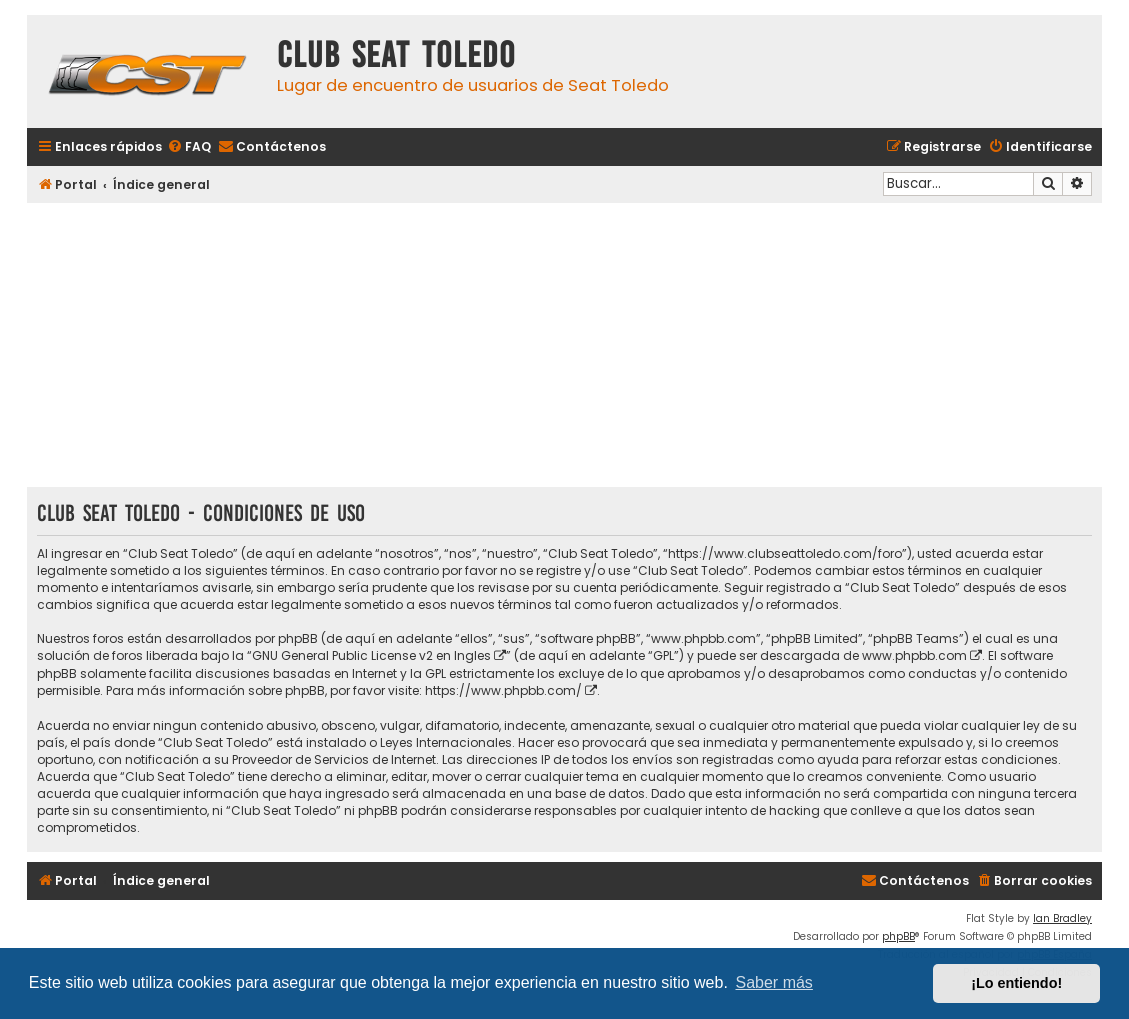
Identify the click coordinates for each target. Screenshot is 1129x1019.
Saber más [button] (774, 982)
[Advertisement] (564, 347)
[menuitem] (189, 147)
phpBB (898, 936)
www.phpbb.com (914, 655)
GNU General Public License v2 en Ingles (371, 655)
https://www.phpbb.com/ (503, 690)
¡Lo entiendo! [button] (1016, 983)
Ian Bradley (1062, 918)
